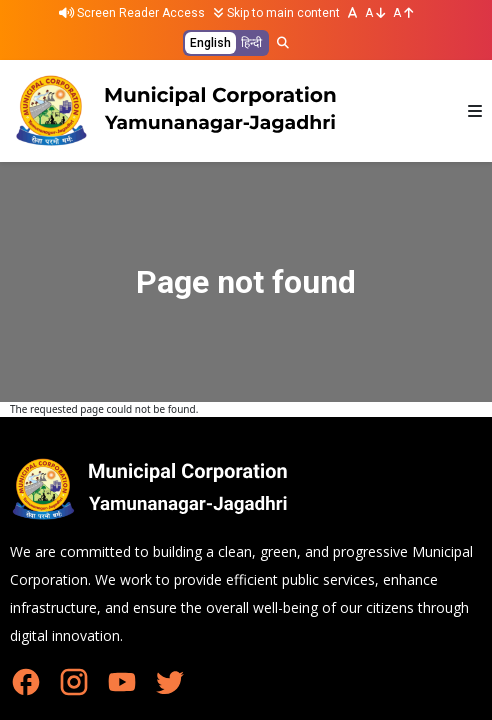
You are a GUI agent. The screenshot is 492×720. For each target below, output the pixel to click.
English (210, 43)
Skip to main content (276, 13)
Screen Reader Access (132, 13)
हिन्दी (251, 43)
